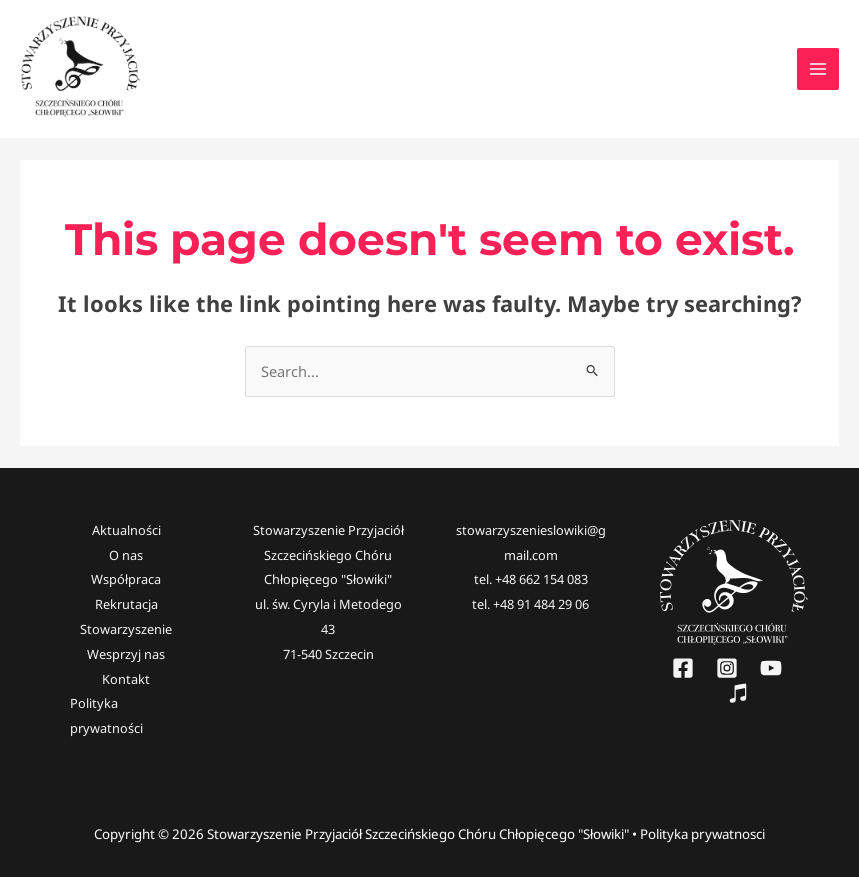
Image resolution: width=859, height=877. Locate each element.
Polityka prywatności (106, 715)
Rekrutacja (126, 604)
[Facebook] (683, 668)
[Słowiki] (738, 693)
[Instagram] (727, 668)
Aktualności (126, 530)
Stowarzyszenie (126, 629)
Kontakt (126, 679)
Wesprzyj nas (126, 654)
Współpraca (126, 579)
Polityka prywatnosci (702, 834)
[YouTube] (771, 668)
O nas (126, 555)
